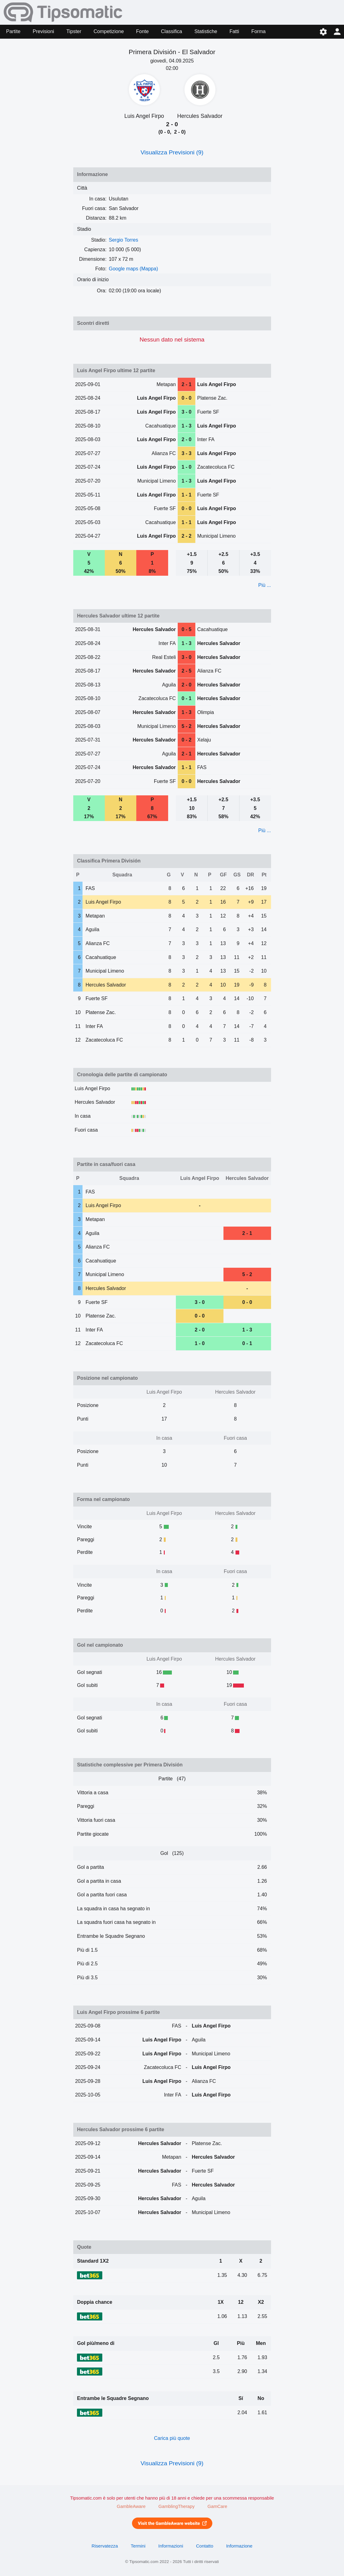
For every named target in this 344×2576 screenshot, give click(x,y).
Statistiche (205, 31)
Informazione (239, 2546)
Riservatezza (104, 2546)
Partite (13, 31)
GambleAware (131, 2506)
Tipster (73, 31)
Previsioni (43, 31)
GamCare (217, 2506)
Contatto (204, 2546)
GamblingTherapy (177, 2506)
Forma (258, 31)
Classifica (171, 31)
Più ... (264, 585)
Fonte (142, 31)
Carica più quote (172, 2438)
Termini (138, 2546)
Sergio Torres (123, 240)
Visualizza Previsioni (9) (172, 152)
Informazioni (170, 2546)
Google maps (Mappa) (133, 268)
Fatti (234, 31)
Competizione (109, 31)
